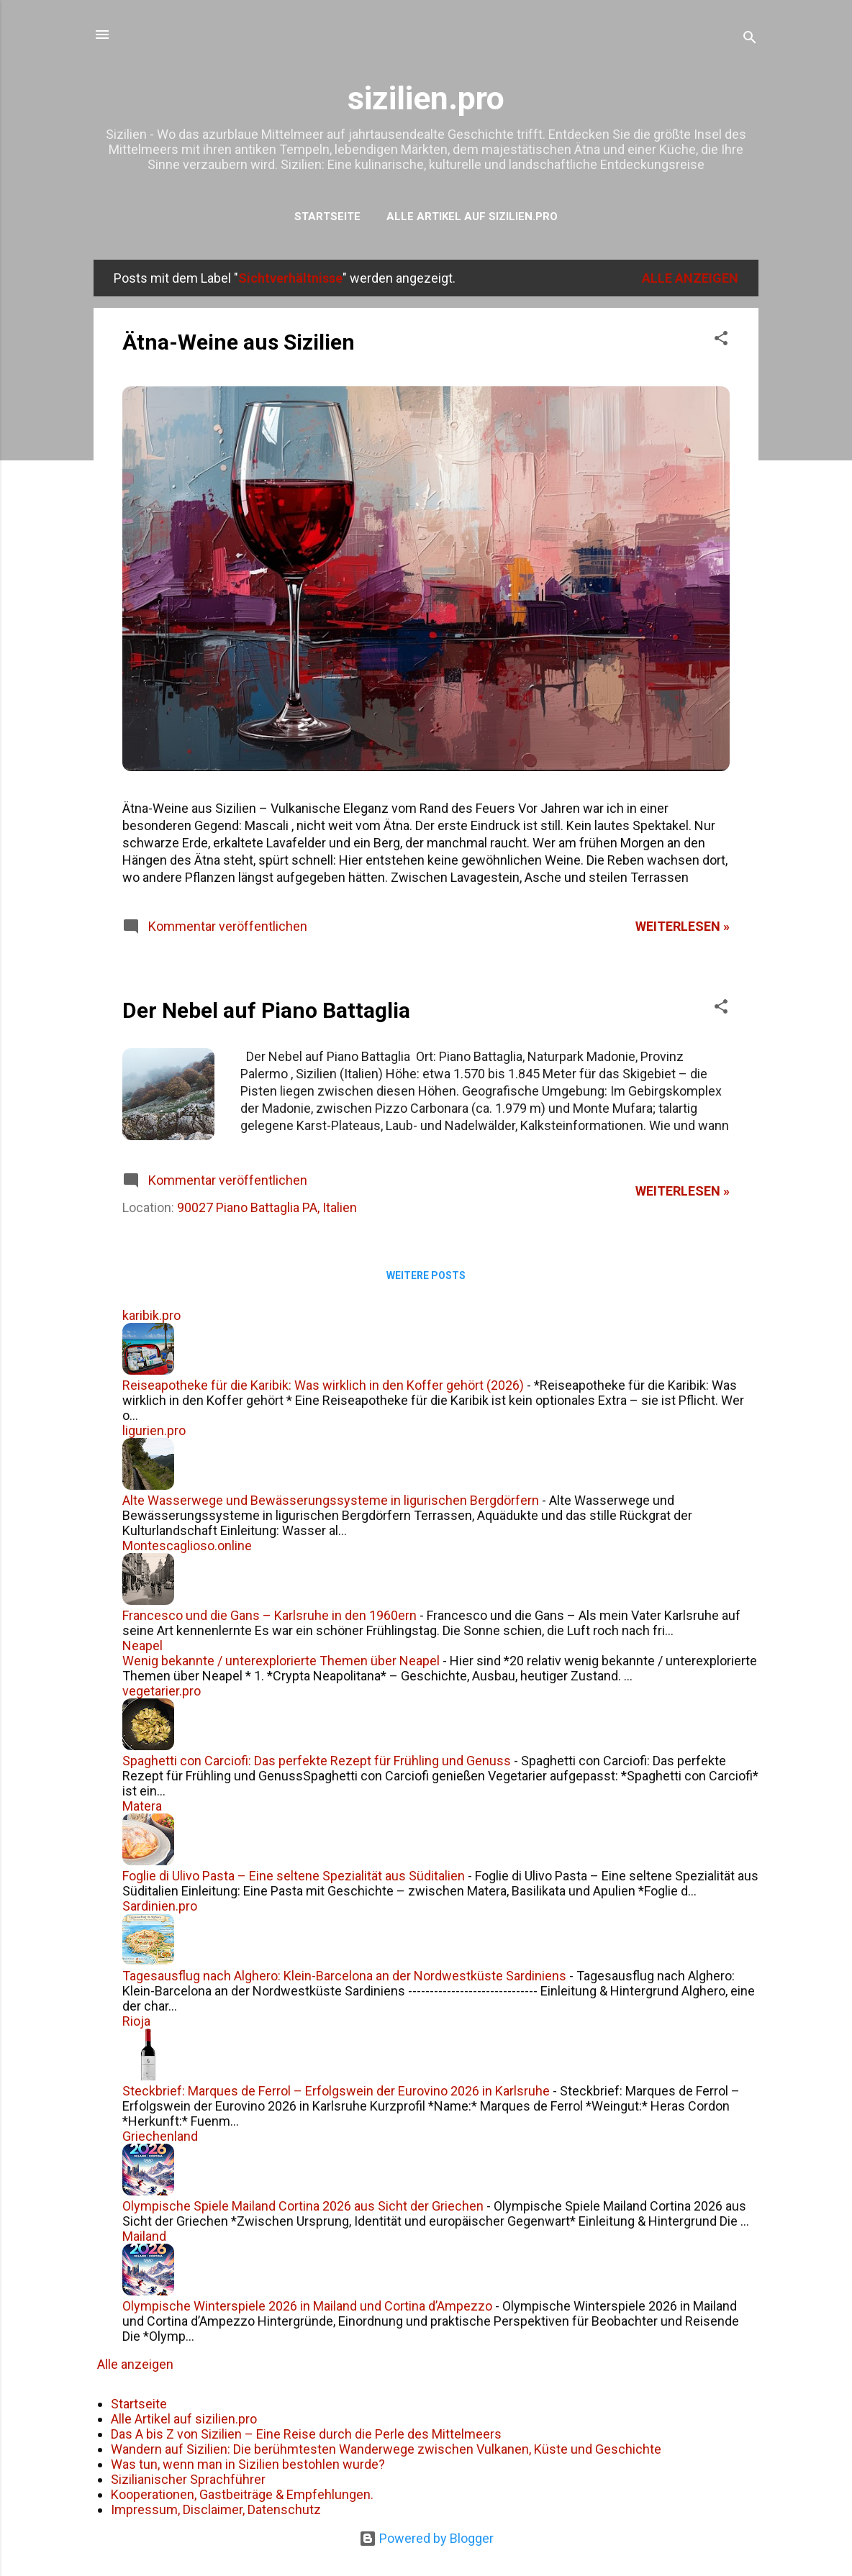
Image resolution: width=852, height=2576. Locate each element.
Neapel (142, 1645)
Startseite (327, 216)
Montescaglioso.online (187, 1545)
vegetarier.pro (161, 1690)
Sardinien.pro (159, 1905)
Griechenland (160, 2136)
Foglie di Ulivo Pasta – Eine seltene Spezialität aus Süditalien (293, 1875)
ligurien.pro (154, 1430)
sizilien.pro (426, 98)
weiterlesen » (682, 926)
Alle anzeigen (690, 278)
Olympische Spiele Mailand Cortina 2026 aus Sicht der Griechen (303, 2205)
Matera (142, 1805)
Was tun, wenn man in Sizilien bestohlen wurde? (248, 2464)
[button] (721, 340)
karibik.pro (151, 1315)
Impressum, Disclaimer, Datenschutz (216, 2509)
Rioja (136, 2021)
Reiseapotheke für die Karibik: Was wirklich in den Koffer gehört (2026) (323, 1385)
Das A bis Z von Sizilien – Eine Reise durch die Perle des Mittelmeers (306, 2433)
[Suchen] (749, 39)
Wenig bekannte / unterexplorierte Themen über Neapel (281, 1660)
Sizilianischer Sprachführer (188, 2479)
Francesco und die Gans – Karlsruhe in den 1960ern (269, 1615)
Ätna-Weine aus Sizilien (238, 342)
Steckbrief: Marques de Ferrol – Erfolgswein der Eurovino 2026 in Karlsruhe (336, 2090)
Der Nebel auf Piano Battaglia (266, 1010)
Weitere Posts (426, 1275)
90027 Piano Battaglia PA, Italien (267, 1207)
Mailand (144, 2236)
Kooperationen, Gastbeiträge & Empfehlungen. (242, 2494)
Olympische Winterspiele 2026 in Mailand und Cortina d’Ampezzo (307, 2305)
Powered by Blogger (426, 2538)
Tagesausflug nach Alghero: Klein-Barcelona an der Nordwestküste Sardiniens (344, 1975)
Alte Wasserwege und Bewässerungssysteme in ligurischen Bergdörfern (330, 1500)
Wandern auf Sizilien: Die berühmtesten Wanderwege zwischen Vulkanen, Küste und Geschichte (386, 2449)
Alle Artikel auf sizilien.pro (472, 216)
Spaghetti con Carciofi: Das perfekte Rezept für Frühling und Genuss (316, 1760)
